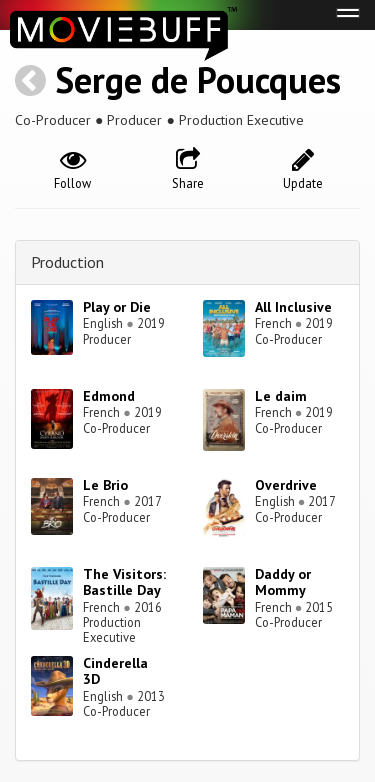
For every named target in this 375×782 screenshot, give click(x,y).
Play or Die (117, 307)
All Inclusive (293, 307)
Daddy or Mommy (283, 582)
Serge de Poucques (198, 79)
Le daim (281, 396)
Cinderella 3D (115, 671)
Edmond (109, 396)
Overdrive (286, 485)
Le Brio (105, 485)
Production (67, 262)
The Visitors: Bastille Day (124, 582)
